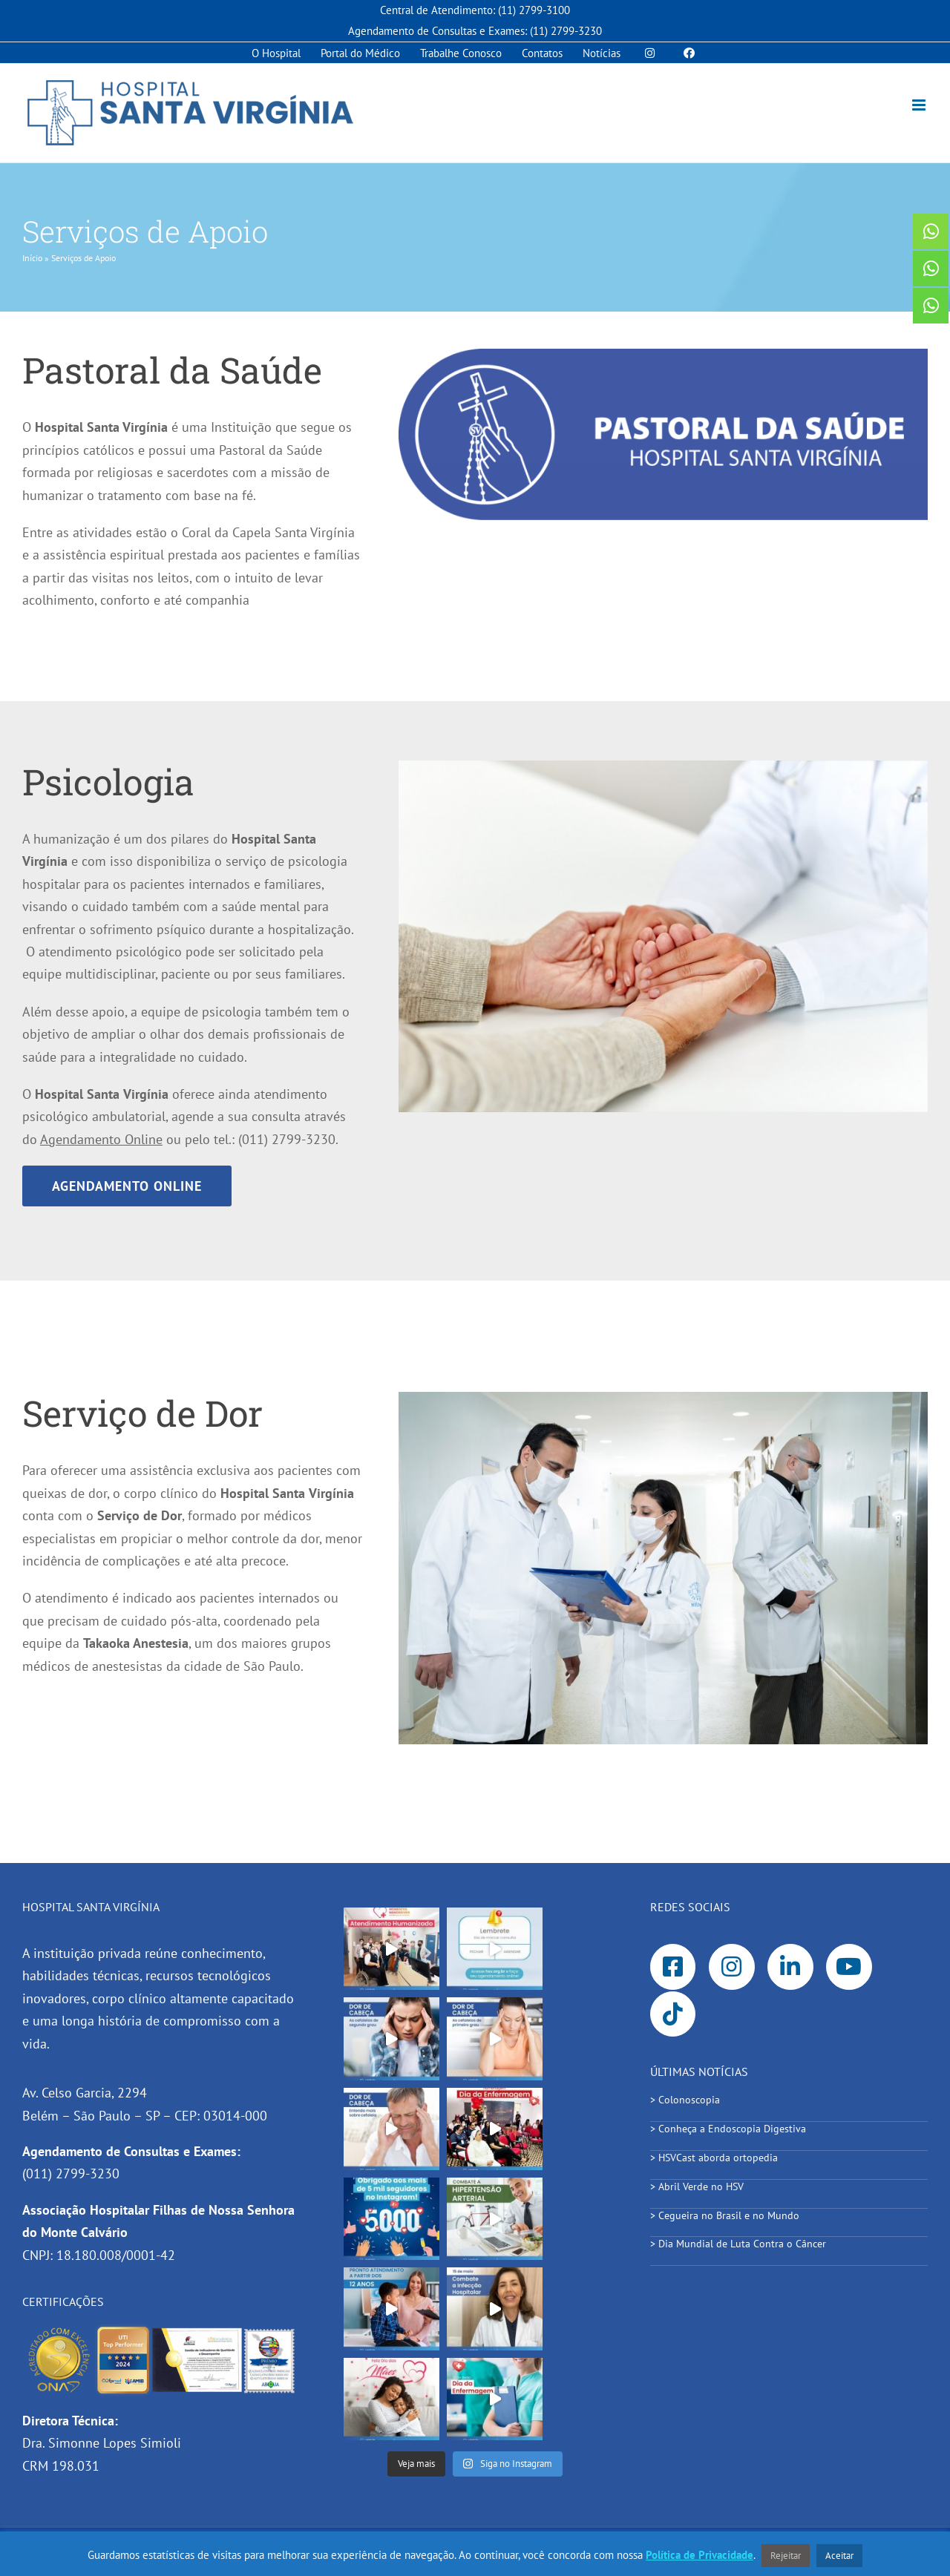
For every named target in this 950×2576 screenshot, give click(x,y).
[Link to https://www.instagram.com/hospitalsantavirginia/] (732, 1967)
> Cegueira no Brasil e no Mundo (724, 2215)
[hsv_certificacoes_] (161, 2330)
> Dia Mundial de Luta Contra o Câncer (739, 2243)
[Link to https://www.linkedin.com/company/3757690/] (790, 1967)
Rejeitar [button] (785, 2555)
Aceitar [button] (839, 2555)
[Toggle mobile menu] (920, 105)
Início (32, 257)
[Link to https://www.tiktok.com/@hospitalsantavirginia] (673, 2014)
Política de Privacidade (699, 2555)
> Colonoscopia (685, 2099)
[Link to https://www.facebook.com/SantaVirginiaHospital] (673, 1967)
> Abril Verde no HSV (697, 2186)
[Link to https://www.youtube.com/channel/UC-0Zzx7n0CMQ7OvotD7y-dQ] (849, 1967)
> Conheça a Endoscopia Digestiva (728, 2128)
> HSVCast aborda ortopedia (717, 2157)
